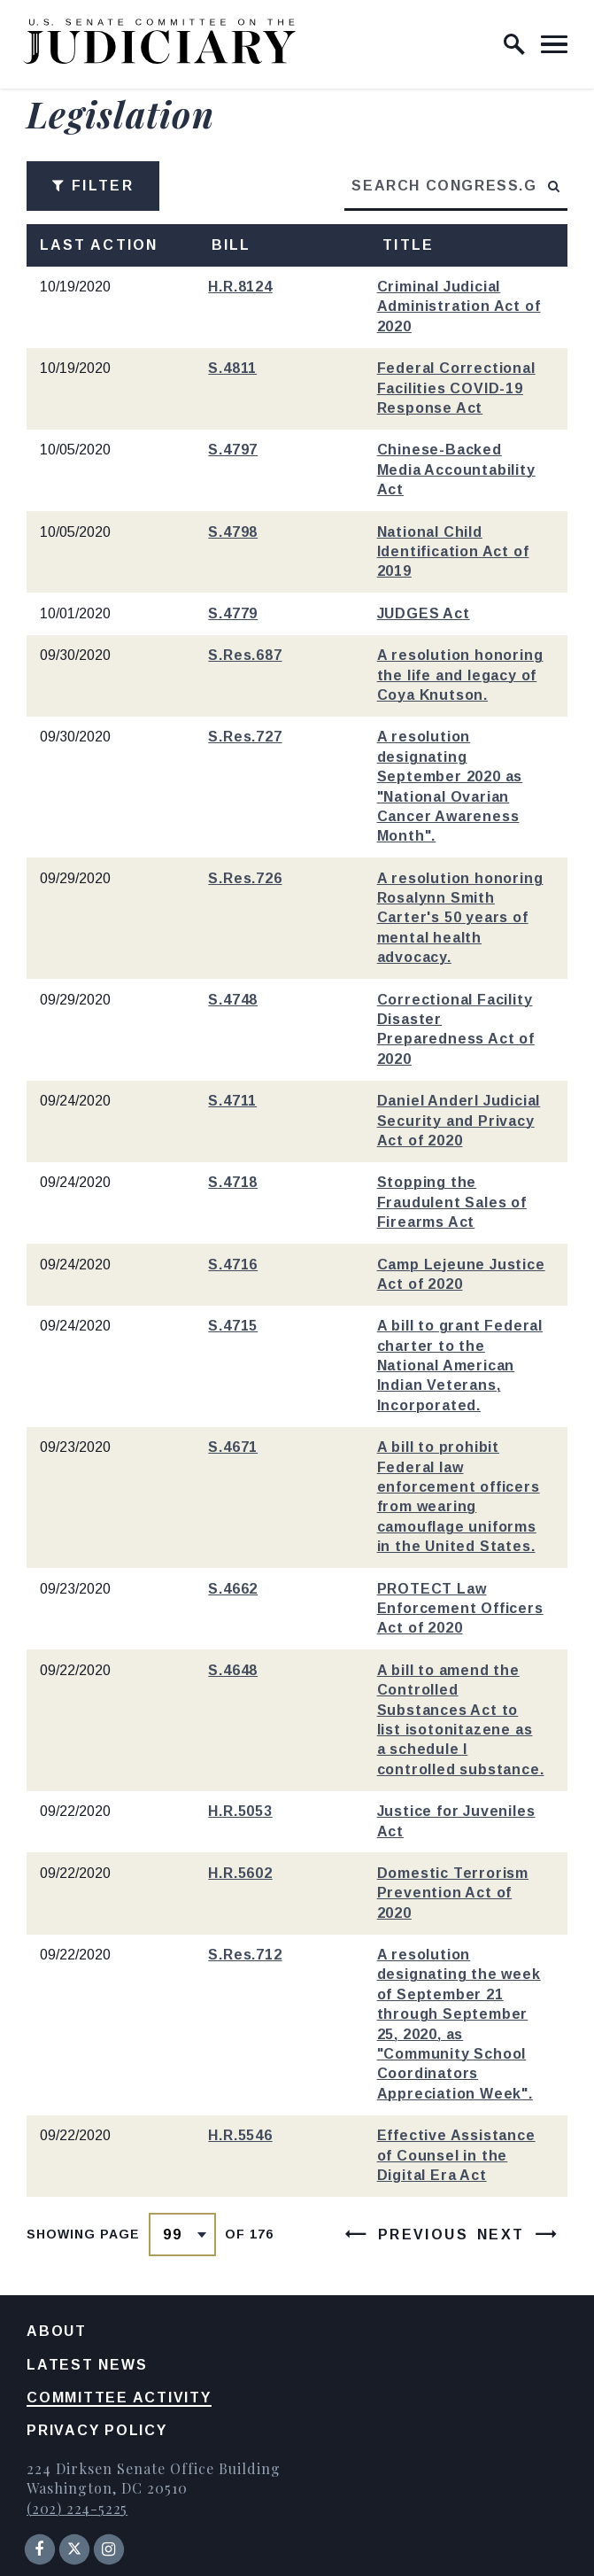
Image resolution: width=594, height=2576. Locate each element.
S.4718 (233, 1182)
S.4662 (233, 1588)
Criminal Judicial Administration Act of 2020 (459, 306)
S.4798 (233, 531)
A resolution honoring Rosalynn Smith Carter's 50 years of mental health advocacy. (460, 918)
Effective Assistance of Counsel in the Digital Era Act (456, 2155)
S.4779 (233, 613)
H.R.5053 (240, 1811)
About (57, 2331)
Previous (423, 2234)
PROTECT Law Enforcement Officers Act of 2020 (460, 1608)
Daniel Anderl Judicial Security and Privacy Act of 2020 (459, 1120)
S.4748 (233, 999)
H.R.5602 (240, 1873)
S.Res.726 (245, 878)
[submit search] (554, 186)
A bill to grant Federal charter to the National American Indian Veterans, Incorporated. (460, 1365)
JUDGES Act (423, 613)
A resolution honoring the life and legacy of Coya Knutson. (460, 675)
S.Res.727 (245, 736)
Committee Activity (119, 2397)
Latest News (87, 2364)
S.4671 (233, 1447)
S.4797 (233, 449)
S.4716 (233, 1264)
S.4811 (232, 368)
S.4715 (233, 1325)
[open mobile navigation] (554, 44)
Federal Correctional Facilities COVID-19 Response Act (456, 388)
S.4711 (232, 1100)
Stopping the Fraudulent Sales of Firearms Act (452, 1202)
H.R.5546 (240, 2135)
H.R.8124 (240, 286)
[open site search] (514, 44)
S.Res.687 (245, 655)
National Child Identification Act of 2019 (453, 551)
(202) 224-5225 (77, 2508)
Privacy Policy (97, 2430)
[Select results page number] (182, 2234)
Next (501, 2234)
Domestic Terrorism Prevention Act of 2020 (452, 1893)
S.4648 (233, 1670)
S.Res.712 (245, 1954)
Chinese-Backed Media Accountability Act (456, 469)
